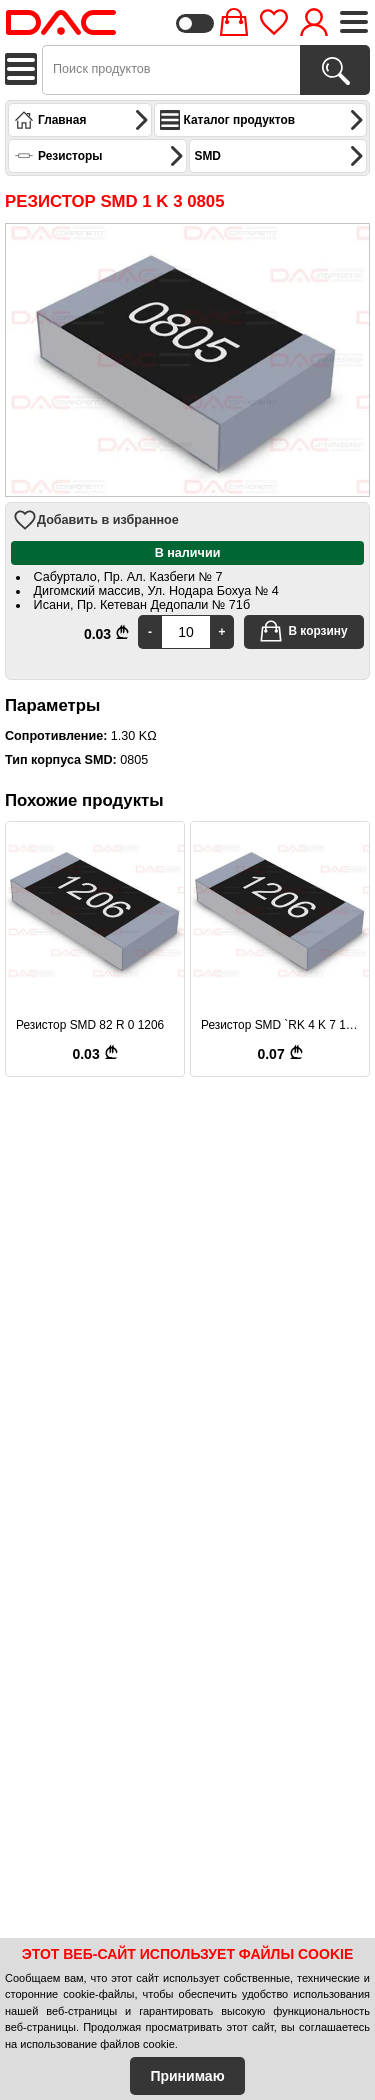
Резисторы (99, 156)
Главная (82, 120)
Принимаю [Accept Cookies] (187, 2076)
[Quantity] (186, 632)
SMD (280, 156)
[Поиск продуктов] (335, 70)
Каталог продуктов (262, 120)
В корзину (303, 631)
